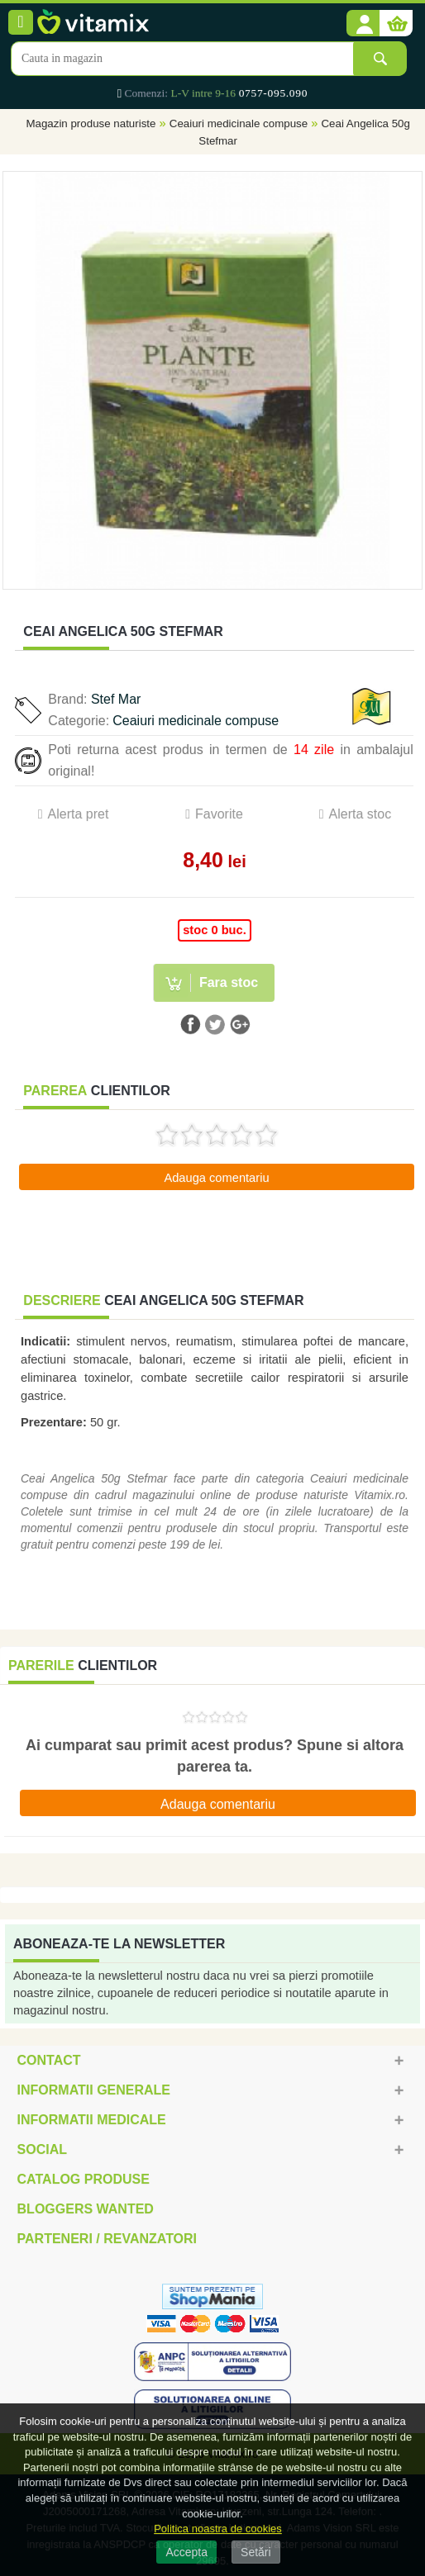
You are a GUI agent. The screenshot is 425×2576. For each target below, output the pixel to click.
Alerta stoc (360, 814)
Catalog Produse (83, 2179)
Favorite (219, 814)
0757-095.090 (273, 93)
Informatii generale (93, 2090)
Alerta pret (78, 814)
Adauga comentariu (216, 1177)
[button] (363, 24)
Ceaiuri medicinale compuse (239, 123)
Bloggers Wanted (85, 2209)
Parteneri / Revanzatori (107, 2239)
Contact (49, 2060)
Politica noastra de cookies (218, 2528)
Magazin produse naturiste (90, 123)
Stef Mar (116, 699)
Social (42, 2149)
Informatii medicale (91, 2120)
